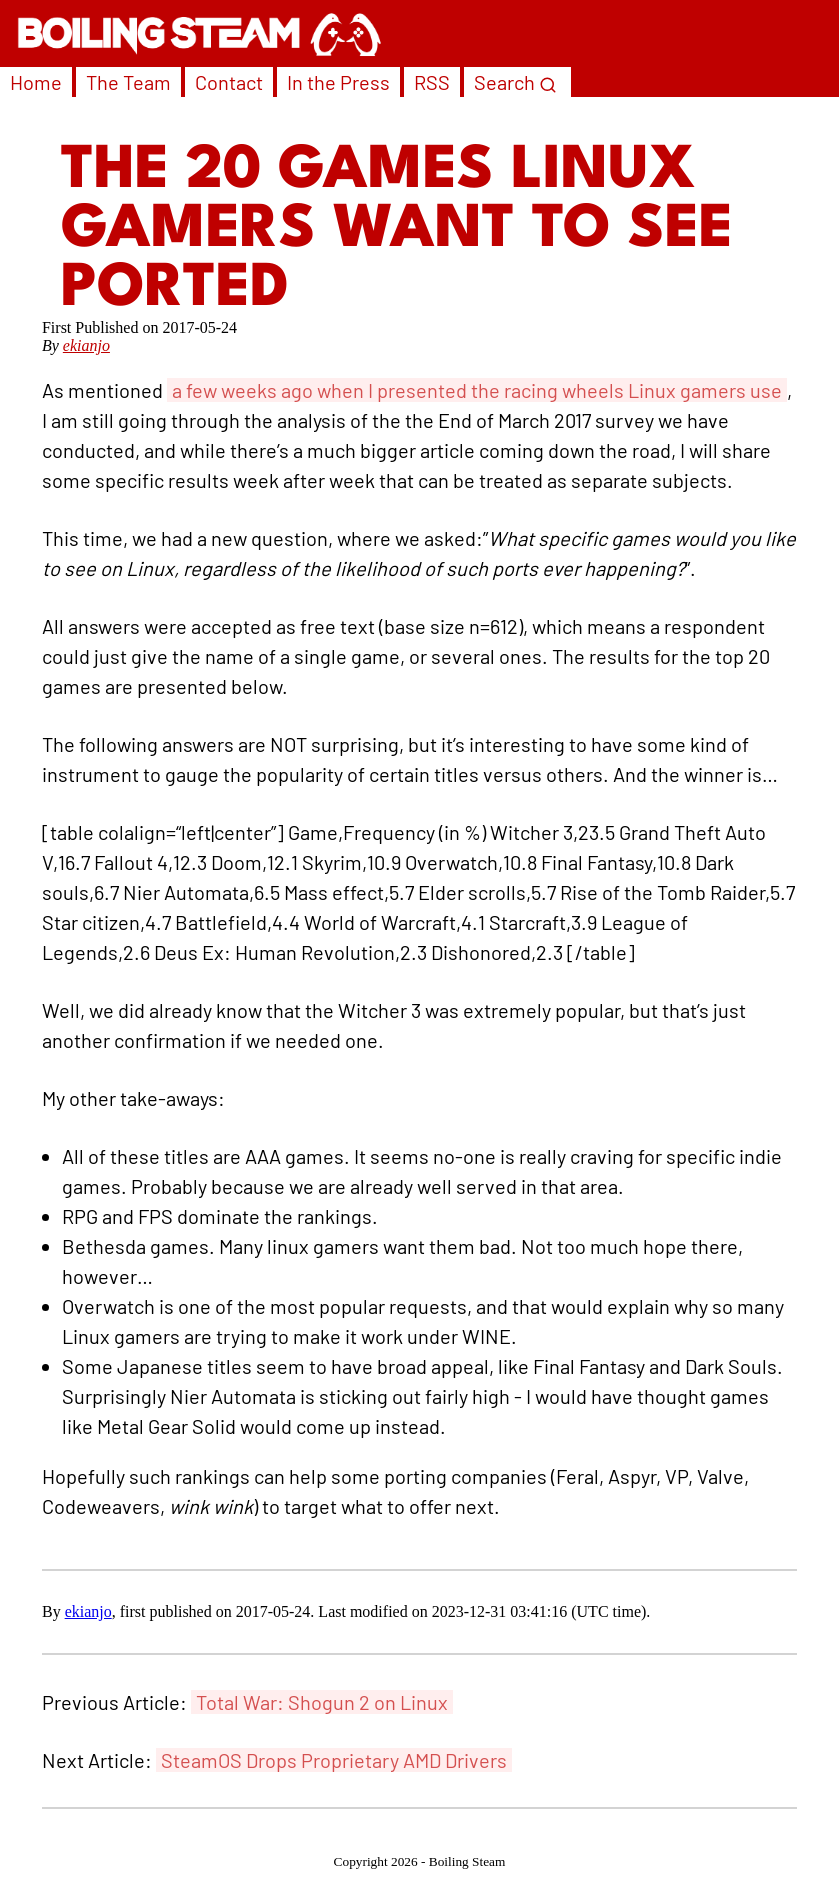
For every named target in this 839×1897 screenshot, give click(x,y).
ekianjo (86, 345)
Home (36, 82)
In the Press (338, 82)
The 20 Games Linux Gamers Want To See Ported (397, 230)
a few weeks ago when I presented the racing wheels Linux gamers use (477, 390)
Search (515, 82)
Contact (229, 82)
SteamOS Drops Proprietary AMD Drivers (334, 1760)
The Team (128, 82)
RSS (432, 82)
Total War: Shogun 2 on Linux (322, 1702)
